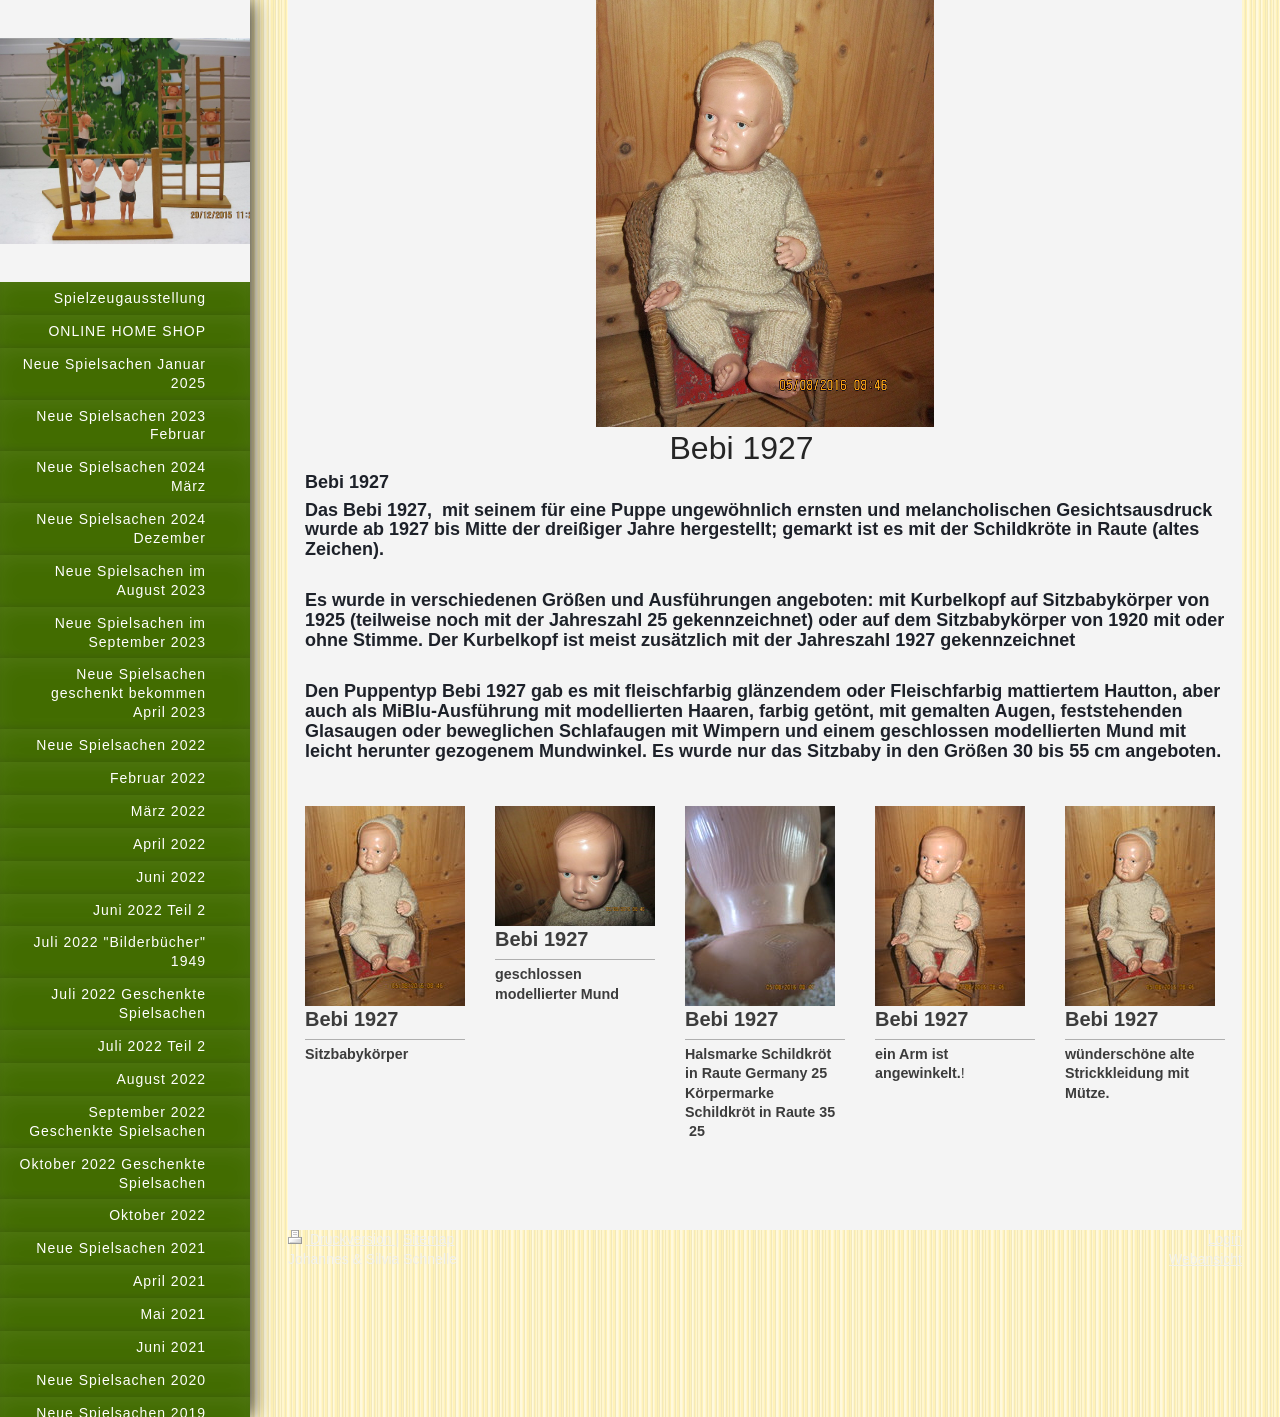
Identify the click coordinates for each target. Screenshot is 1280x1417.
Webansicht (1205, 1259)
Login (1225, 1239)
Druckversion (341, 1239)
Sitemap (428, 1239)
